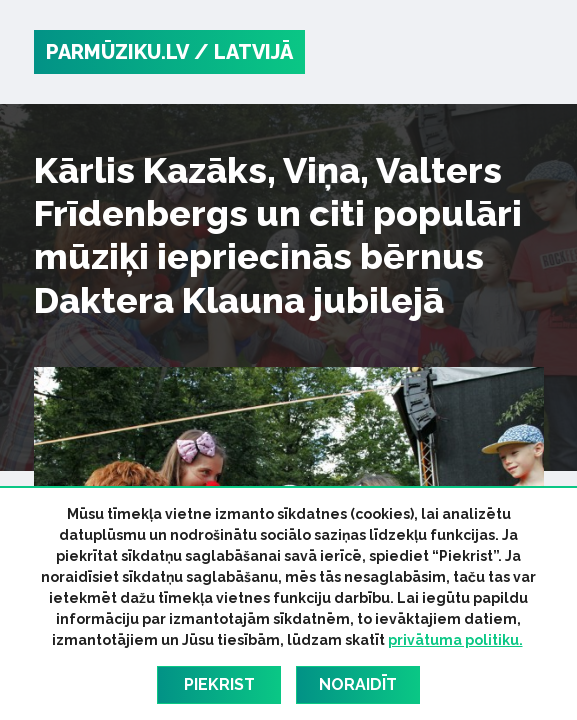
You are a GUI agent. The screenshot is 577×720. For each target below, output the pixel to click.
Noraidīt (358, 684)
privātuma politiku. (455, 640)
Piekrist (219, 684)
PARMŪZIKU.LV (117, 52)
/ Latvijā (243, 52)
